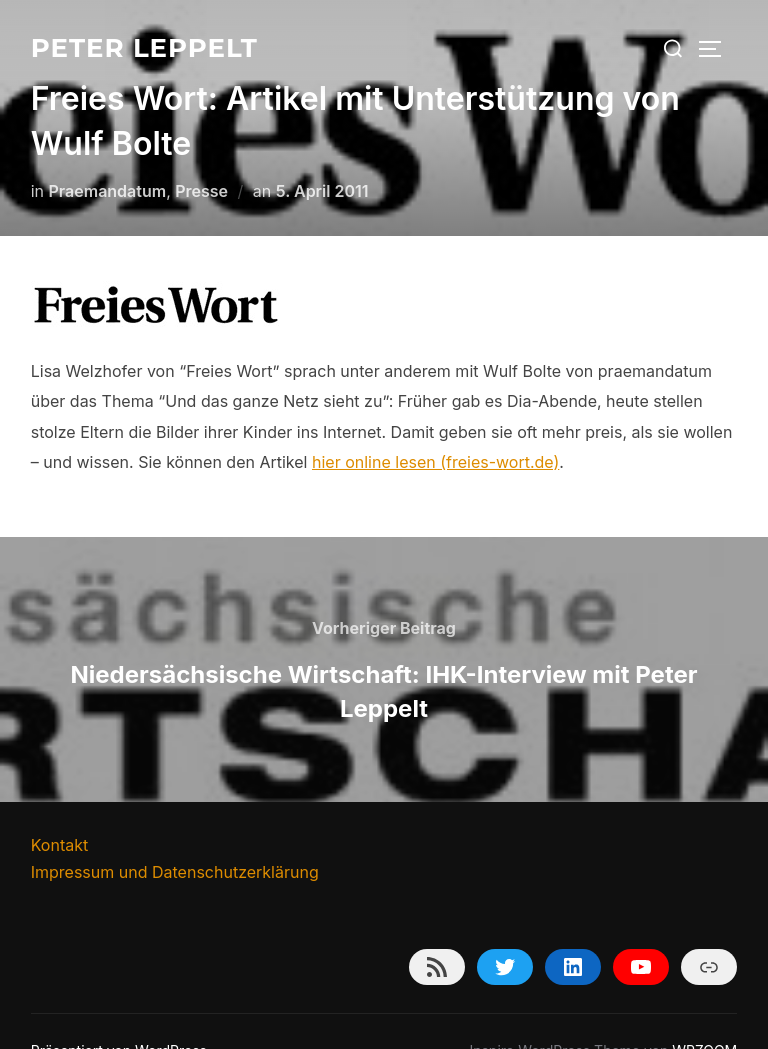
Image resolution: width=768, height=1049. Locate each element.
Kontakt (59, 805)
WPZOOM (704, 1010)
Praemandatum (108, 151)
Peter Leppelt (144, 48)
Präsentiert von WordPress (119, 1010)
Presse (201, 151)
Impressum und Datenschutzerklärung (175, 832)
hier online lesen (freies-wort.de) (435, 422)
